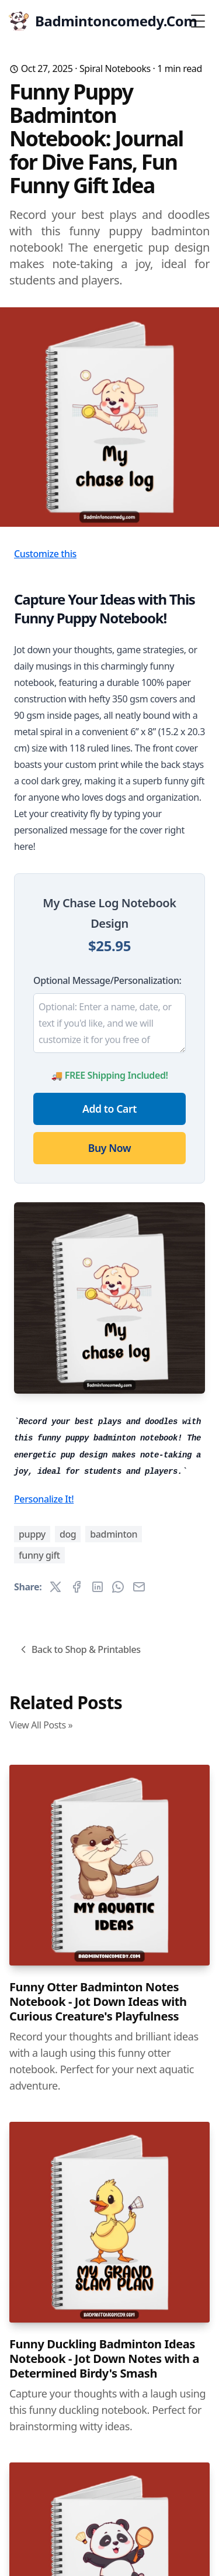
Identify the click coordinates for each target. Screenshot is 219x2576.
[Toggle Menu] (198, 21)
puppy (32, 1534)
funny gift (39, 1555)
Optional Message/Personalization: (107, 980)
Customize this (45, 553)
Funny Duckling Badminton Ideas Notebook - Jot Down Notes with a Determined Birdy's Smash (104, 2359)
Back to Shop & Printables (79, 1649)
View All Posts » (40, 1725)
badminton (113, 1534)
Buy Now (109, 1148)
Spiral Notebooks (115, 68)
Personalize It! (44, 1499)
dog (68, 1534)
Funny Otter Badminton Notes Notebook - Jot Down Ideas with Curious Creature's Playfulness (98, 2001)
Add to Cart (109, 1109)
